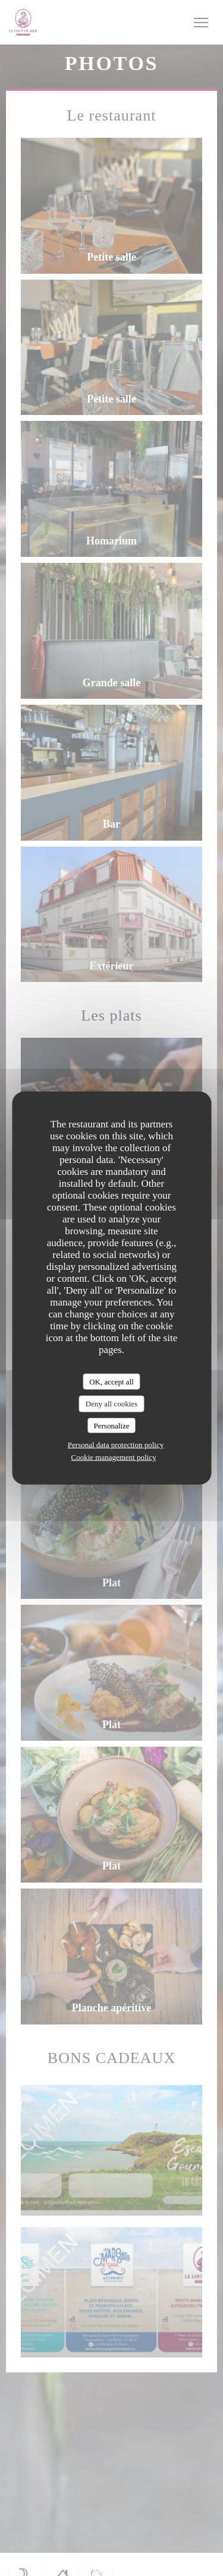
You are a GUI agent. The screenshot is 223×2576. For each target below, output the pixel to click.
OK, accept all (111, 1381)
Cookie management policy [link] (113, 1457)
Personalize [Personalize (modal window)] (112, 1425)
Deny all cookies (111, 1403)
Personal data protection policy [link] (116, 1444)
